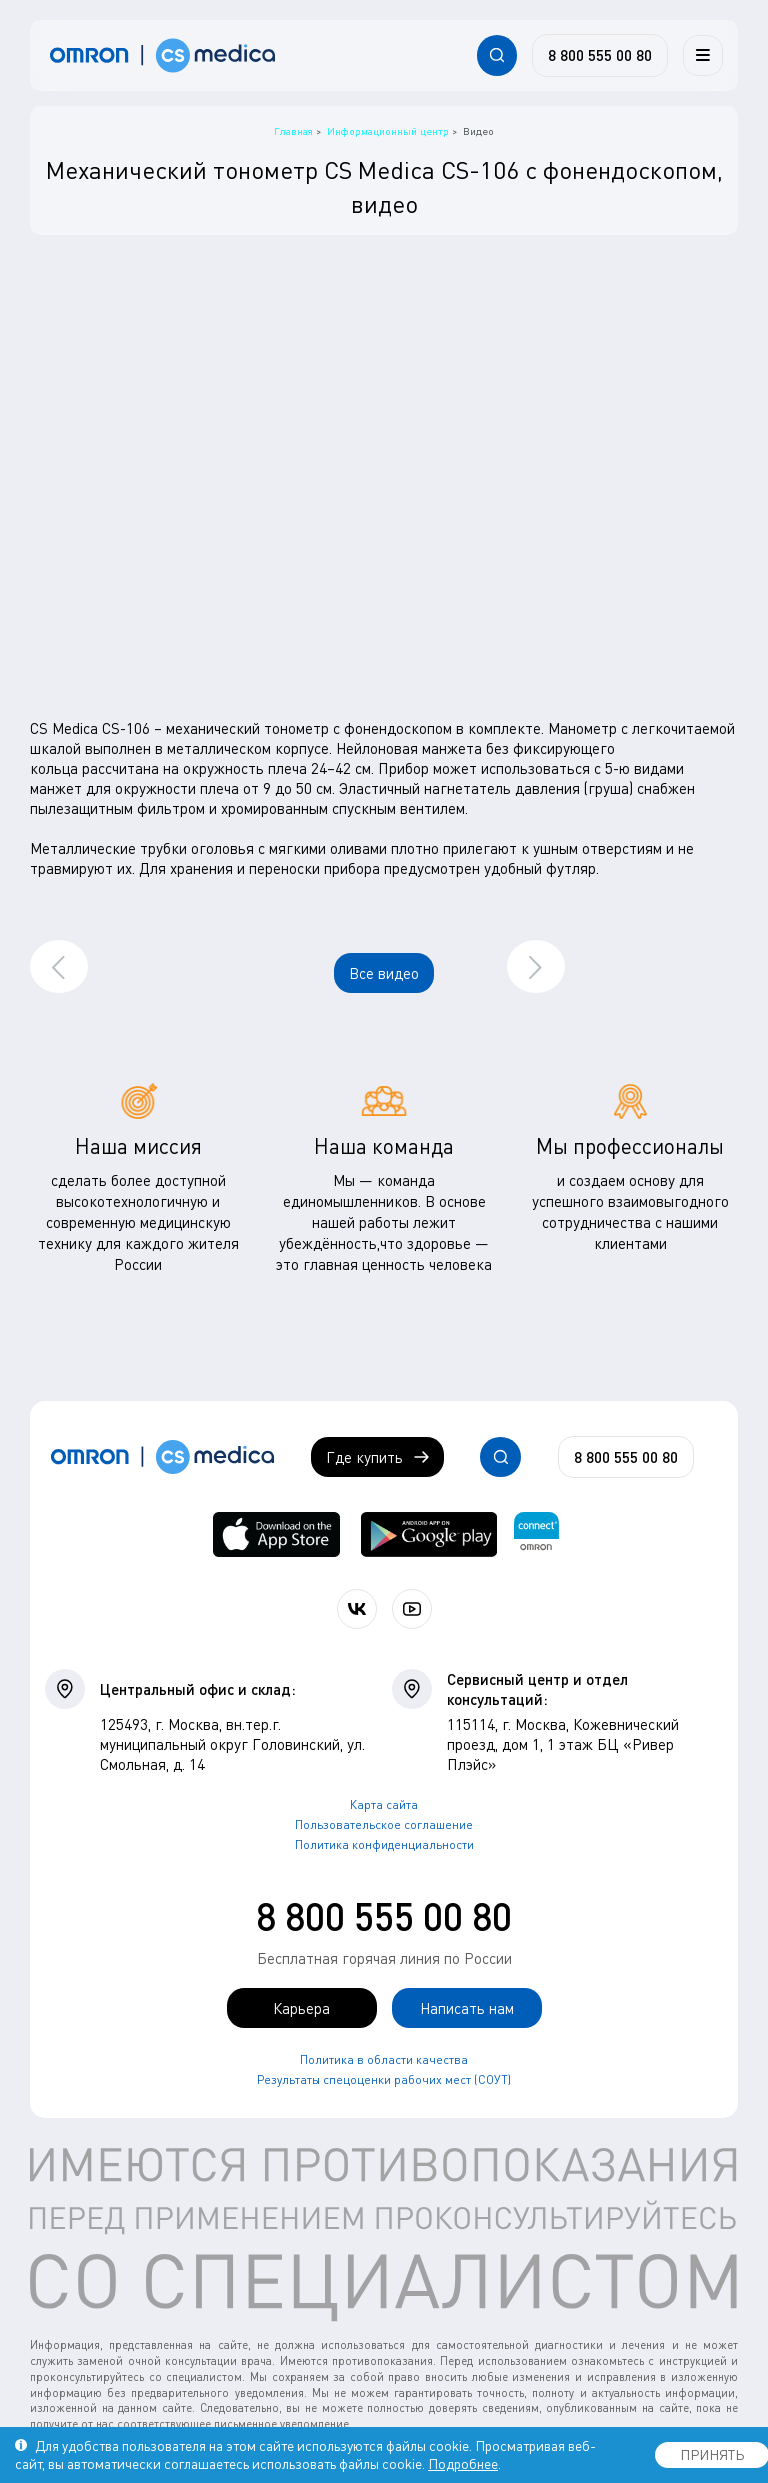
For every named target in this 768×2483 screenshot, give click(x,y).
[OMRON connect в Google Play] (429, 1534)
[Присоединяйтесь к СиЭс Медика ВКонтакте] (357, 1609)
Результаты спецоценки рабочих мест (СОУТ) (384, 2079)
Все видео (384, 973)
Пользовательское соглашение (384, 1824)
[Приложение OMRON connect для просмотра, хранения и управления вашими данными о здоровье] (536, 1534)
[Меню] (703, 55)
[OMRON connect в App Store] (276, 1534)
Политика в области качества (384, 2059)
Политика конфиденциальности (384, 1844)
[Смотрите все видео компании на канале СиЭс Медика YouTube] (412, 1609)
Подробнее (463, 2463)
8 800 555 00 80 (384, 1916)
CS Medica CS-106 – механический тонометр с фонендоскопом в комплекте (285, 728)
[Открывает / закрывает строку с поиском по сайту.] (497, 55)
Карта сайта (384, 1804)
